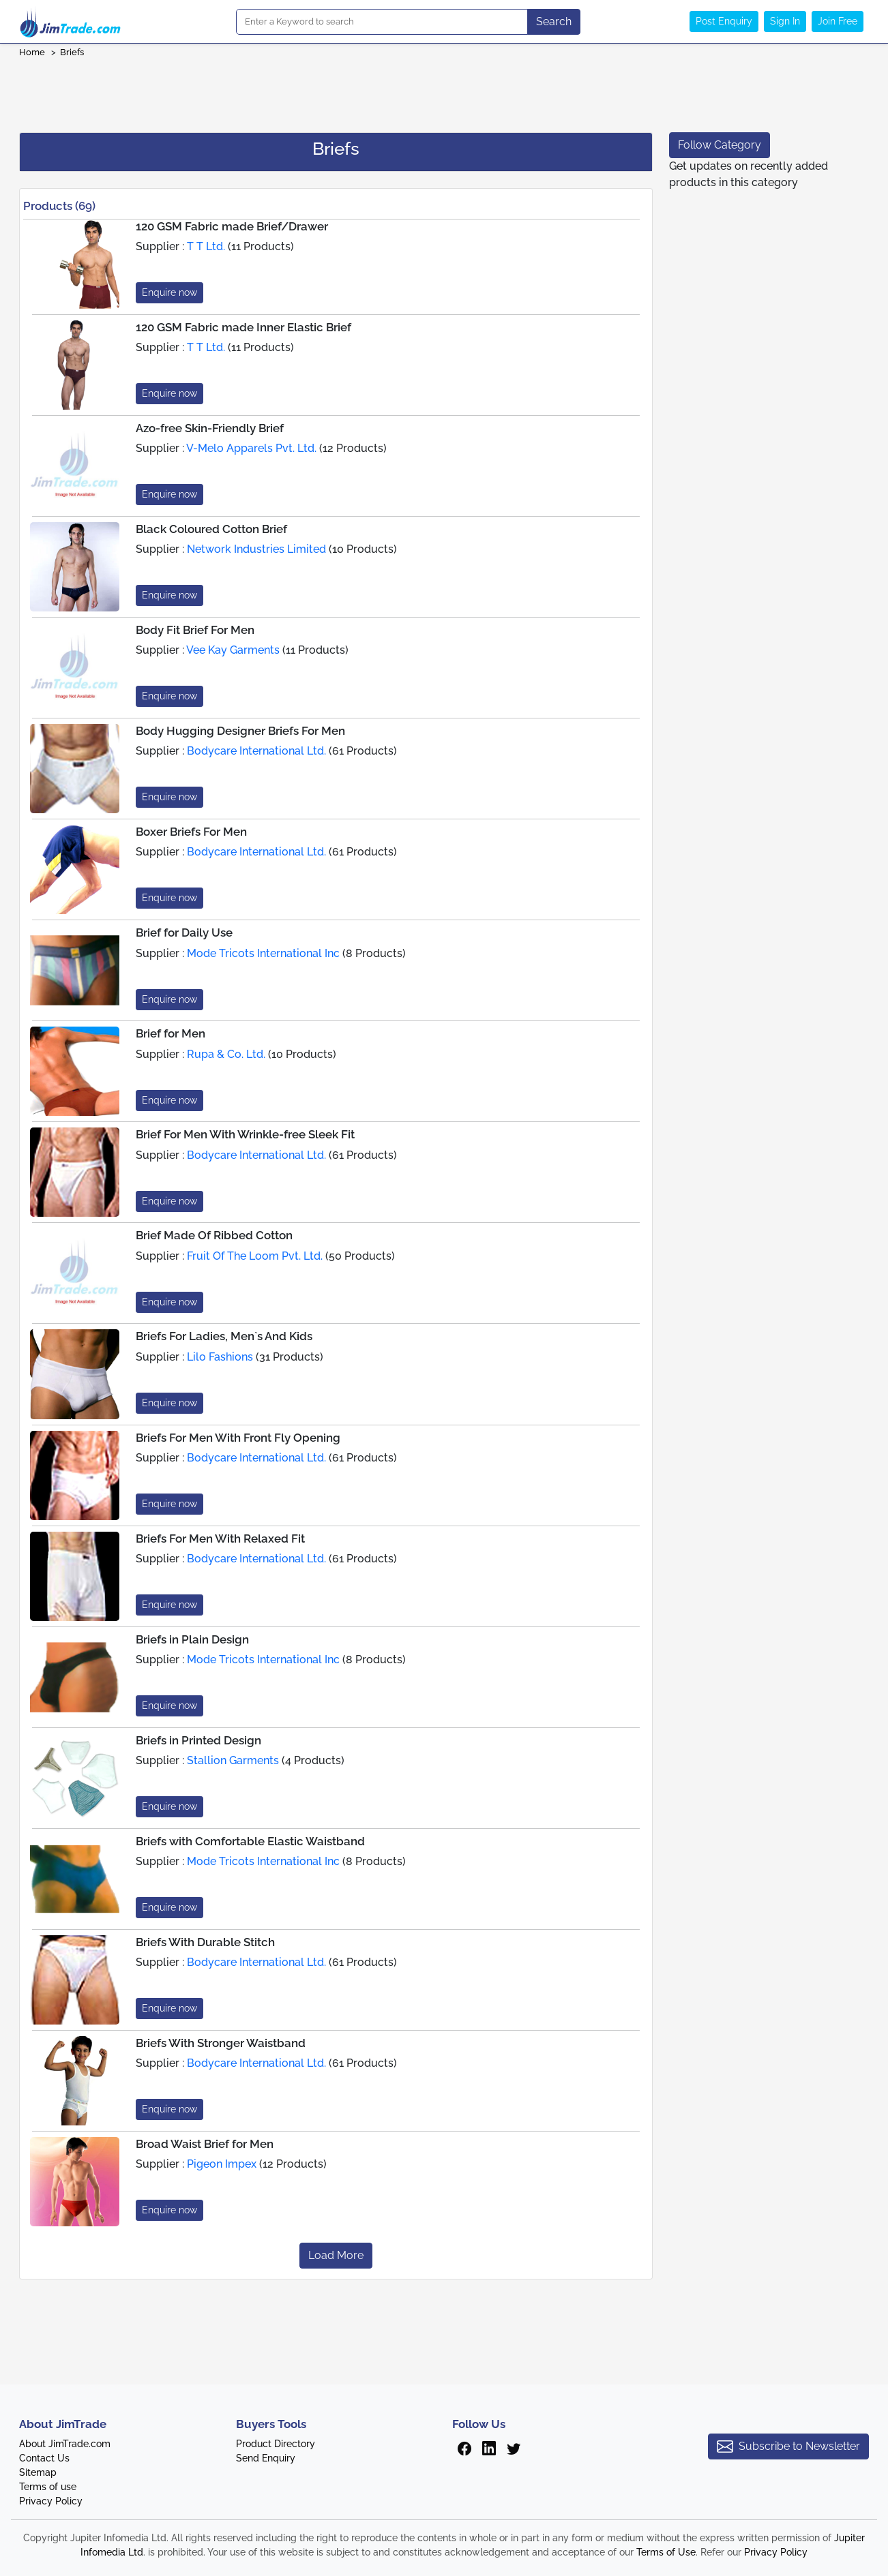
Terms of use (47, 2486)
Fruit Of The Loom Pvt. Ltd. (255, 1255)
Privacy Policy (51, 2501)
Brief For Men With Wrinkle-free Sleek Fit (245, 1134)
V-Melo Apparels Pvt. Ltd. (251, 448)
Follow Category (719, 144)
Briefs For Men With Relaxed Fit (220, 1538)
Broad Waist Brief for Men (204, 2144)
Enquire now (169, 292)
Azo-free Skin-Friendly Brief (210, 428)
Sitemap (38, 2472)
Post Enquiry (724, 21)
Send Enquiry (265, 2458)
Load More (336, 2255)
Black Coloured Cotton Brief (211, 529)
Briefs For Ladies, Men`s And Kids (224, 1336)
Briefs (72, 52)
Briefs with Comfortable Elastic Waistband (250, 1841)
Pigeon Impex (221, 2163)
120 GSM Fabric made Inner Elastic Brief (243, 327)
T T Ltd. (206, 246)
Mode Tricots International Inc (263, 953)
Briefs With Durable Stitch (205, 1942)
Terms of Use (666, 2552)
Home (32, 52)
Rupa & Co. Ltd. (226, 1054)
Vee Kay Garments (233, 649)
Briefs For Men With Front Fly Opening (238, 1437)
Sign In (785, 21)
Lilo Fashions (220, 1356)
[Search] (382, 22)
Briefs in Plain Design (192, 1639)
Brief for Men (170, 1033)
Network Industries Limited (256, 549)
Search (554, 21)
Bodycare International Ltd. (256, 750)
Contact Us (44, 2458)
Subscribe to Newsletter (788, 2446)
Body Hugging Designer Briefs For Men (240, 731)
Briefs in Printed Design (198, 1740)
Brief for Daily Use (184, 932)
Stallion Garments (233, 1760)
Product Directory (275, 2443)
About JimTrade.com (64, 2443)
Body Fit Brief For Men (195, 630)
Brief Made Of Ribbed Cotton (214, 1235)
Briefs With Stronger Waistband (221, 2043)
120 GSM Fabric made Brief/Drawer (232, 226)
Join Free (837, 21)
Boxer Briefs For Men (191, 831)
